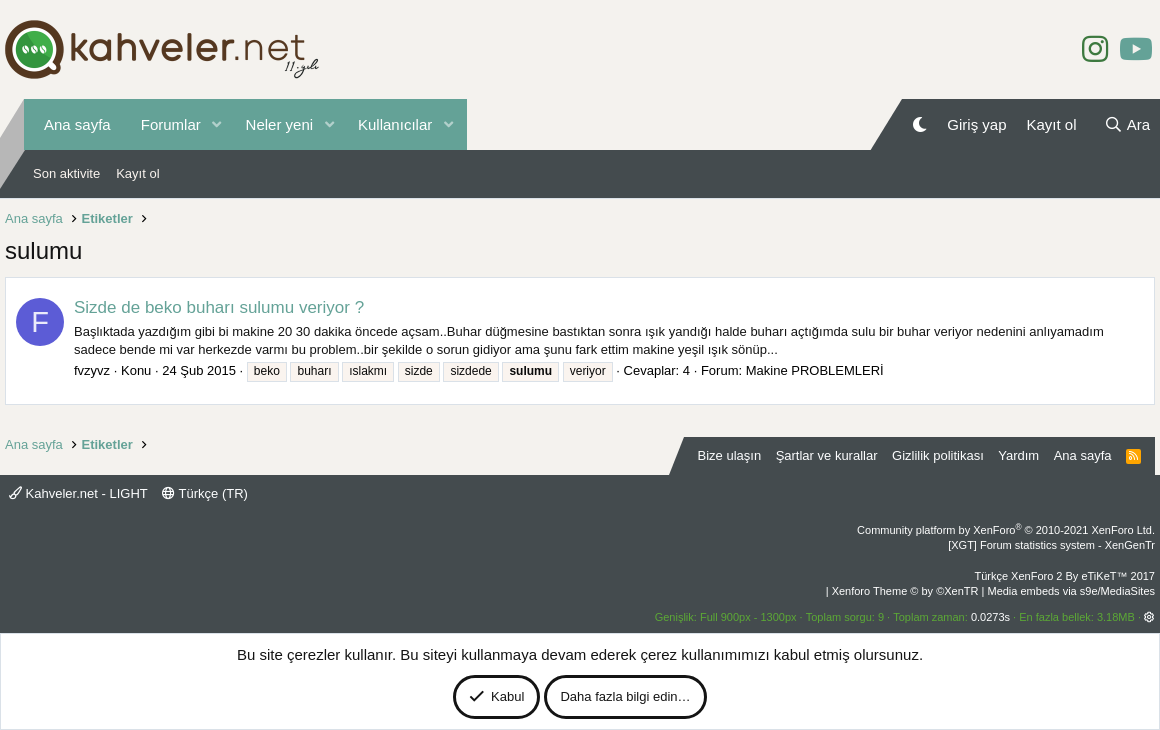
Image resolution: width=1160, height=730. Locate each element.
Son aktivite (66, 173)
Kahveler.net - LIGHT (78, 493)
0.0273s (990, 617)
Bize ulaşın (730, 455)
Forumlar (171, 124)
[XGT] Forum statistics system (1051, 545)
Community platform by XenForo (1006, 530)
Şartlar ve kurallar (827, 455)
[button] (217, 124)
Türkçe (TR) (205, 493)
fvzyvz (92, 370)
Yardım (1018, 455)
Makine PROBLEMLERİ (815, 370)
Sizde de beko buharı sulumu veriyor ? (219, 307)
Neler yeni (280, 124)
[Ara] (1127, 124)
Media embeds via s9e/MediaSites (1071, 591)
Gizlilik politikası (938, 455)
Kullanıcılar (395, 124)
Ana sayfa (77, 124)
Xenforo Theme (905, 591)
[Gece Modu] (919, 124)
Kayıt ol (137, 173)
